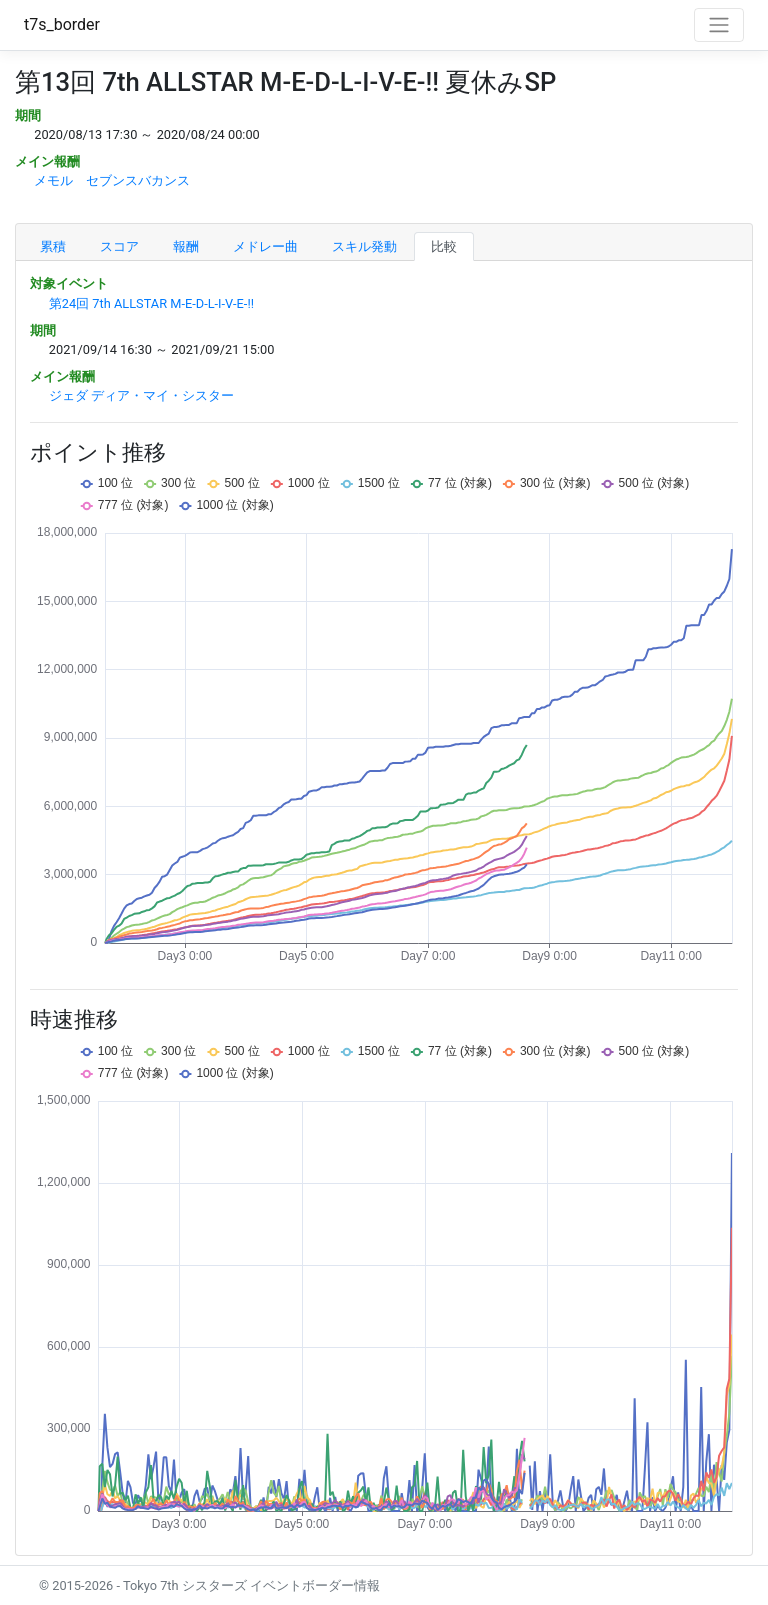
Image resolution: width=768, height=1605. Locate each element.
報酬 (186, 246)
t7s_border (62, 24)
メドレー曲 (265, 246)
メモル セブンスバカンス (112, 180)
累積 (53, 246)
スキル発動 (364, 246)
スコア (119, 246)
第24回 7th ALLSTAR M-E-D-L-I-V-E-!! (151, 303)
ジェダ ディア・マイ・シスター (141, 395)
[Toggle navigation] (719, 25)
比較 (444, 246)
